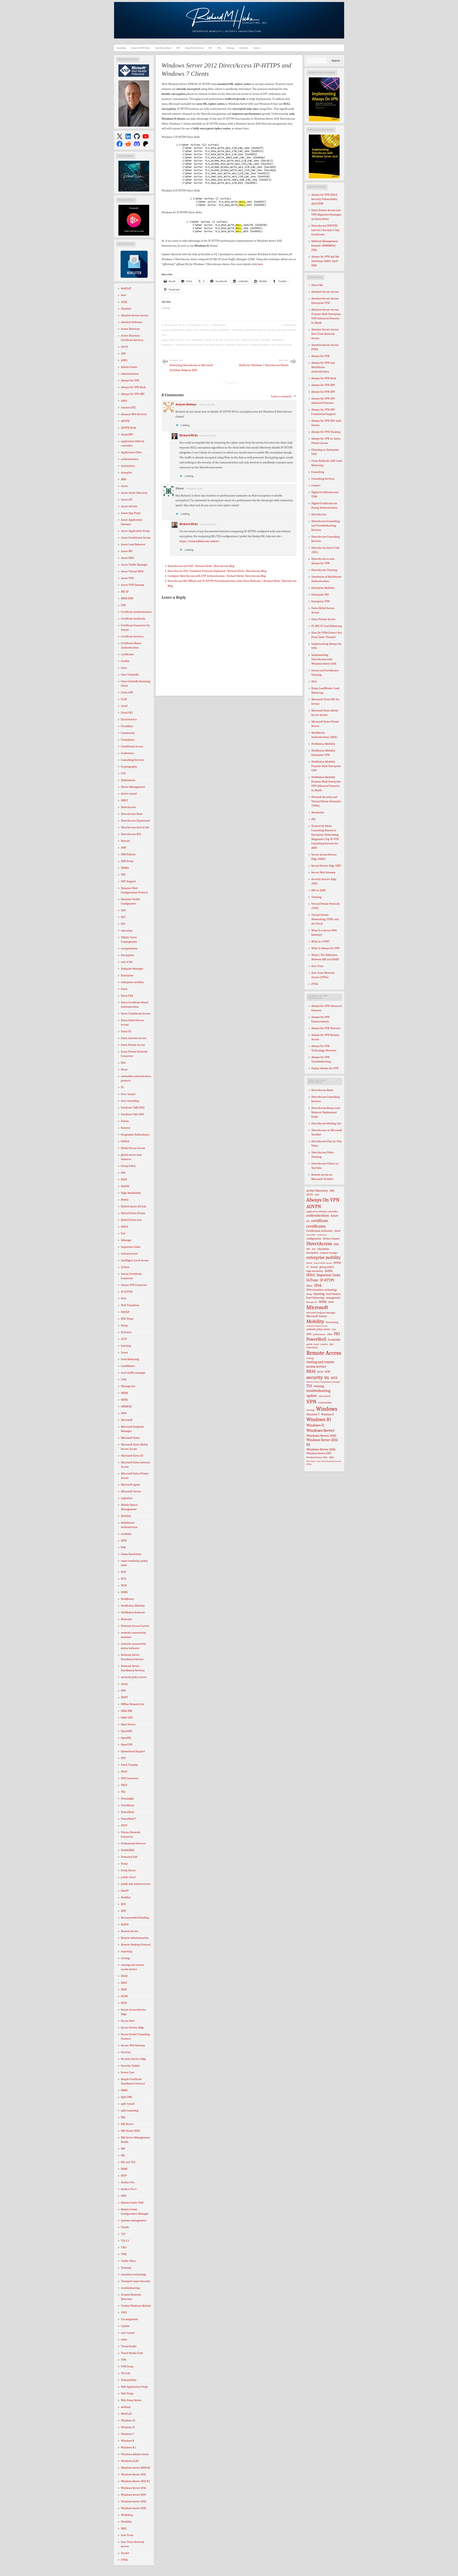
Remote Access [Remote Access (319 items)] (323, 1353)
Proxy (124, 1863)
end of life (127, 962)
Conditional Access (132, 746)
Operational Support (133, 1751)
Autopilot (126, 472)
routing (125, 1958)
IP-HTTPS (127, 1291)
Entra (124, 989)
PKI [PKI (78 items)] (337, 1333)
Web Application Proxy (134, 2386)
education (127, 930)
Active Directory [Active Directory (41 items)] (317, 1190)
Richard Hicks (189, 435)
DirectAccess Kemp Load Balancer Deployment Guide (325, 1112)
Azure (124, 486)
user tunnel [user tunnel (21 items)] (324, 1396)
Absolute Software (131, 322)
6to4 (123, 295)
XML (124, 2528)
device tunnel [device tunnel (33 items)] (331, 1238)
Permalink (219, 325)
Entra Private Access (194, 48)
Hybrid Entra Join (131, 1220)
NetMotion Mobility (133, 1605)
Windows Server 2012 (133, 2474)
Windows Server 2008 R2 (135, 2467)
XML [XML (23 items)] (331, 1457)
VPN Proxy (127, 2366)
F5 (122, 1087)
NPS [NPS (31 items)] (308, 1334)
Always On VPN (130, 380)
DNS (123, 847)
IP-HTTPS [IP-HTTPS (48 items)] (327, 1280)
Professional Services (133, 1843)
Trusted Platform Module (136, 2306)
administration (130, 373)
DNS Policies (128, 854)
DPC (178, 48)
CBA (123, 605)
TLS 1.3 (125, 2240)
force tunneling (130, 1101)
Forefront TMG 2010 (133, 1107)
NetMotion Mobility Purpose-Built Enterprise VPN (326, 766)
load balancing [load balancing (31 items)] (315, 1297)
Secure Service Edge (132, 2027)
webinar (126, 2407)
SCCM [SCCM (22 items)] (320, 1371)
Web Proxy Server (131, 2400)
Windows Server (213, 345)
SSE (123, 2148)
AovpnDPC (127, 434)
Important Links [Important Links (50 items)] (328, 1275)
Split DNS (126, 2097)
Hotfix (125, 1199)
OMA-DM (126, 1711)
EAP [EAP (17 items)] (314, 1249)
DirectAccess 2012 (179, 340)
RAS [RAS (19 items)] (331, 1344)
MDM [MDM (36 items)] (322, 1302)
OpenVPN (127, 1744)
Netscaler (126, 1619)
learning (126, 1345)
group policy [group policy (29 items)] (326, 1267)
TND (123, 2247)
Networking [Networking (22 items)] (332, 1322)
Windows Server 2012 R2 (135, 2481)
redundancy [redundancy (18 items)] (312, 1347)
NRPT (124, 1697)
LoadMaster (128, 1366)
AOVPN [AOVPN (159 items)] (313, 1206)
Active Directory (130, 329)
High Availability (131, 1193)
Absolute (126, 308)
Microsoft (127, 1420)
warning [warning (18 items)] (310, 1410)
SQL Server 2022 (130, 2130)
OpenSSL (126, 1738)
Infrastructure (129, 1253)
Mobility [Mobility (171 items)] (315, 1321)
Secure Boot (128, 2021)
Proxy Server (128, 1870)
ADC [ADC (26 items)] (331, 1190)
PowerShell (127, 1812)
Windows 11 (128, 2427)
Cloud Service (129, 719)
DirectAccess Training (324, 570)
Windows (265, 340)
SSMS (124, 2169)
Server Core (127, 2072)
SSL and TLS (128, 2162)
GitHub (125, 1141)
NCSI (124, 1585)
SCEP (124, 2003)
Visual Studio (129, 2346)
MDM (124, 1393)
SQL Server (127, 2124)
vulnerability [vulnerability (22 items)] (325, 1402)
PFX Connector (129, 1778)
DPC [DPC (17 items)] (308, 1249)
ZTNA (124, 2560)
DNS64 (125, 868)
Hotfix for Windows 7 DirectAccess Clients (264, 365)
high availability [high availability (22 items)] (314, 1270)
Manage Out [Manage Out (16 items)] (311, 1302)
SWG (123, 2196)
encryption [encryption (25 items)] (312, 1252)
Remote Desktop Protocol (136, 1944)
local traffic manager (133, 1372)
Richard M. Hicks (175, 325)
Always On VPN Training (326, 432)
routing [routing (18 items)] (310, 1358)
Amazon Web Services (134, 414)
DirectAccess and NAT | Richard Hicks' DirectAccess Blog (201, 566)
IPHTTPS (228, 340)
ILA (123, 1233)
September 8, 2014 (209, 524)
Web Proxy (127, 2393)
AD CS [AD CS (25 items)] (309, 1194)
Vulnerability (129, 2380)
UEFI (124, 2312)
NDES (124, 1592)
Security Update (130, 2065)
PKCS (124, 1785)
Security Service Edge (133, 2059)
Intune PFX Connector (134, 1285)
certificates (127, 654)
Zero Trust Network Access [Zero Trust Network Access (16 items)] (329, 1461)
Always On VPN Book (140, 48)
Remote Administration (135, 1938)
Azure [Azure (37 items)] (334, 1215)
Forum (125, 1121)
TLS (123, 2234)
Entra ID (126, 1031)
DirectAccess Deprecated (135, 820)
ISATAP (125, 1312)
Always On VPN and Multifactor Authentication (323, 367)
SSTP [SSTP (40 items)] (334, 1378)
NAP (123, 1572)
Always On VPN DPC (133, 394)
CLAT (124, 699)
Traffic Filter (128, 2261)
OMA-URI (127, 1717)
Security (126, 2052)
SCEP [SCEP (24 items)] (327, 1371)
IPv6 (219, 48)
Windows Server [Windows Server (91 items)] (320, 1430)
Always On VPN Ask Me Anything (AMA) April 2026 (325, 261)
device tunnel (129, 793)
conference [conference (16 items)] (322, 1235)
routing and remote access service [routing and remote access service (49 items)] (320, 1364)
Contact (256, 48)
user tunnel (128, 2332)
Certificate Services (132, 636)
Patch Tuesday (129, 1765)
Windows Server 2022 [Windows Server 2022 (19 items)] (316, 1457)
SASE (124, 1989)
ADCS (124, 360)
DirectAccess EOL (131, 834)
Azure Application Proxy (135, 531)
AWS (123, 479)
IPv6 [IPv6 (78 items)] (318, 1285)
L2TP (124, 1339)
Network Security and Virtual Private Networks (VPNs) (326, 801)
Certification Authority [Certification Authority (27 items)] (319, 1231)
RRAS (124, 1976)
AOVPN (125, 421)
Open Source (128, 1724)
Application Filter (131, 452)
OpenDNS (126, 1731)
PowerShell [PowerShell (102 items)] (316, 1339)
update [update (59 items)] (311, 1395)
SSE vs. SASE (318, 890)
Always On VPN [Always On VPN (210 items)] (323, 1200)
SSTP (124, 2175)
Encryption (127, 955)
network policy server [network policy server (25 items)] (318, 1329)
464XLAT (126, 288)
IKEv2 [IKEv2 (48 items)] (310, 1275)
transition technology (133, 2274)
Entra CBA (127, 995)
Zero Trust (127, 2535)
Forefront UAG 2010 (132, 1114)
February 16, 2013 (208, 435)
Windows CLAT (130, 2461)
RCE (123, 1904)
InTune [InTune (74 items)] (312, 1280)
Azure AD (126, 499)
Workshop (127, 2515)
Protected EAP (129, 1857)
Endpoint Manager (132, 968)
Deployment (128, 780)
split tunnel (128, 2103)
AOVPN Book (128, 427)
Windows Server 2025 (133, 2508)
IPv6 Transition (130, 1305)
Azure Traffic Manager (134, 564)
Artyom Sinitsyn (186, 404)
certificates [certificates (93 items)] (316, 1226)
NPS (123, 1690)
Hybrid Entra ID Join (133, 1213)
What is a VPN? (320, 941)
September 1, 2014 (194, 488)
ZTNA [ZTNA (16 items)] (309, 1464)
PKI (210, 48)
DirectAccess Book (163, 48)
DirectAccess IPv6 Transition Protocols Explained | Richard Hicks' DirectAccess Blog (217, 571)
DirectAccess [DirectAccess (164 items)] (319, 1243)
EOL (123, 1062)
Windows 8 (127, 2440)
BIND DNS (127, 598)
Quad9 (125, 1890)
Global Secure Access (133, 1148)
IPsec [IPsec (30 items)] (309, 1286)
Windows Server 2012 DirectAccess (271, 345)
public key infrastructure (136, 1884)
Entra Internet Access (133, 1038)
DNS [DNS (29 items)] (336, 1244)
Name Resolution (131, 1554)
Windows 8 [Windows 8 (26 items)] (327, 1414)
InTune (125, 1267)
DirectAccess (128, 807)
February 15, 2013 (207, 404)
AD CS (124, 346)
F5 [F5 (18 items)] (307, 1267)
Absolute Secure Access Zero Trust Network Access (325, 334)
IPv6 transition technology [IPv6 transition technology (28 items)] (321, 1289)
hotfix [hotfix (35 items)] (328, 1271)
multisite (126, 1534)
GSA (123, 1172)
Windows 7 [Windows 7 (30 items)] (313, 1414)
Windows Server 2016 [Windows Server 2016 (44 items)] (321, 1449)
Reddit (125, 1924)
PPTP (124, 1825)
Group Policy (128, 1166)
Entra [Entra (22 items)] (309, 1262)
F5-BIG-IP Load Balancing (326, 626)
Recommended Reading (135, 1917)
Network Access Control (135, 1626)
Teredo (125, 2227)
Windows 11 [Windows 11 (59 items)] (315, 1425)
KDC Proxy (127, 1318)
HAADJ (125, 1186)
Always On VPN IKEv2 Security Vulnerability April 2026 (324, 199)
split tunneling (129, 2110)
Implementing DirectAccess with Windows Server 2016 (324, 659)
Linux (124, 1352)
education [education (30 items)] (323, 1249)
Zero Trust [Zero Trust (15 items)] (310, 1461)
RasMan (126, 1897)
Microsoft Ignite (130, 1484)
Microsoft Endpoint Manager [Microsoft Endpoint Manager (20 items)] (320, 1312)
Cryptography (129, 766)
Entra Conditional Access (135, 1013)
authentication (129, 459)
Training (230, 48)
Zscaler (125, 2553)
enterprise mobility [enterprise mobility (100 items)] (323, 1257)
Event (124, 1069)
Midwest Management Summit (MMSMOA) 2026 (324, 246)
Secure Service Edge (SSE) (326, 865)
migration (127, 1498)
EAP (123, 910)
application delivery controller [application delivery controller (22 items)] (322, 1211)
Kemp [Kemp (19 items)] (309, 1294)
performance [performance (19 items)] (319, 1334)
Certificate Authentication (136, 612)
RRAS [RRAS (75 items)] (311, 1371)
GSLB (124, 1179)
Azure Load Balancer (133, 544)
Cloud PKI (127, 712)
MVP (124, 1540)
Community (128, 733)
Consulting (121, 48)
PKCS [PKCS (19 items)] (329, 1334)
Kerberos (126, 1332)
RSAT (124, 1982)
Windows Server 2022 (133, 2501)
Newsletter (317, 812)
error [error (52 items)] (337, 1263)
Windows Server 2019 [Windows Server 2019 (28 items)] (318, 1453)
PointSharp (127, 1805)
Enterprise (127, 975)
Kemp (124, 1325)
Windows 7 (127, 2434)
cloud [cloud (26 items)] (337, 1230)
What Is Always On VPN (325, 948)
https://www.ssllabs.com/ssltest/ (200, 541)
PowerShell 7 (128, 1819)
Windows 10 (128, 2420)
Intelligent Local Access (135, 1260)
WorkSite (126, 2521)
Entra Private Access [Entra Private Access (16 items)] (323, 1263)
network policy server (134, 1677)
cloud (124, 706)
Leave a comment (281, 396)
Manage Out (128, 1386)
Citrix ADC (127, 692)
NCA (123, 1578)
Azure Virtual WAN (132, 571)
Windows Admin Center (135, 2454)
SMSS (124, 2090)
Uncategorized (129, 2319)
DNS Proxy (127, 861)
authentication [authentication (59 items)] (317, 1215)
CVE (123, 773)
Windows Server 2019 (133, 2494)
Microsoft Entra (130, 1438)
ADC (123, 353)
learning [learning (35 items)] (319, 1294)
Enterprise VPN (320, 601)
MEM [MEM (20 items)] (331, 1302)
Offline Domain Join (132, 1704)
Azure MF (127, 551)
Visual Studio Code (132, 2353)
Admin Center (129, 367)
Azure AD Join (129, 506)
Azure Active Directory (134, 493)
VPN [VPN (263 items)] (311, 1401)
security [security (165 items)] (314, 1377)
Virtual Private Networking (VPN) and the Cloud (325, 919)
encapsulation (129, 948)
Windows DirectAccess (189, 345)
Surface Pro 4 (128, 2189)
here (260, 264)
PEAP (124, 1771)
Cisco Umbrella (130, 674)
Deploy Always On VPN (324, 1068)
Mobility (126, 1516)
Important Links (130, 1247)
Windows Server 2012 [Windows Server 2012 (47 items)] (321, 1436)
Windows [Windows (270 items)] (326, 1409)
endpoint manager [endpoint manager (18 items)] (329, 1252)
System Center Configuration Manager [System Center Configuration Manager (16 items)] (323, 1382)
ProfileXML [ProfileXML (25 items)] (334, 1339)
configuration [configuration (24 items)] (313, 1238)
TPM (124, 2254)
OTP (123, 1758)
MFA (124, 1413)
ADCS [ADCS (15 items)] (317, 1194)
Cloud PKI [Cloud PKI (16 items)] (310, 1235)
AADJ (124, 302)
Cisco (124, 668)
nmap (124, 1684)
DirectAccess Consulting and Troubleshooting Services (325, 526)
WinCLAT (126, 2413)
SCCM (124, 1996)
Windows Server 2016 (133, 2488)
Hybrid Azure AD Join (134, 1206)
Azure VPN (127, 578)
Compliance (128, 739)
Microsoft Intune (131, 1491)
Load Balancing (130, 1359)
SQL (123, 2117)
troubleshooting (130, 2288)
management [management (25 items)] (333, 1297)
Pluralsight (127, 1798)
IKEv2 (124, 1226)
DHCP (124, 800)
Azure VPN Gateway (132, 585)
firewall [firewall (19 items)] (314, 1267)
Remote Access (129, 1931)
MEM (124, 1399)
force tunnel (128, 1094)
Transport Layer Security (135, 2281)
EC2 (123, 917)
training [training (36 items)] (319, 1386)
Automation (128, 466)
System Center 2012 (132, 2202)
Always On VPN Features (325, 1028)
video (124, 2339)
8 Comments (289, 325)
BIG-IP (125, 591)
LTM (124, 1379)
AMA (124, 400)
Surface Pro (127, 2182)
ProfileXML (127, 1850)
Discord (125, 841)
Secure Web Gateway (133, 2045)
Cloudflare (127, 726)
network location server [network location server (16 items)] (317, 1326)
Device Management (133, 787)
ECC (123, 924)
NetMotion (127, 1599)
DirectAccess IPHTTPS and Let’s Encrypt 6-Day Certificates (325, 230)
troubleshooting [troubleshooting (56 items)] (318, 1391)
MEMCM (126, 1406)
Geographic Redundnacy (135, 1134)
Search (335, 60)
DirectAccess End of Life (135, 827)
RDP (123, 1911)
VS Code (125, 2373)
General (125, 1128)
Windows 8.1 (128, 2447)
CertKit (125, 661)
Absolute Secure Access (134, 315)
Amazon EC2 (128, 407)
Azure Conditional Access (136, 537)
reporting (126, 1951)
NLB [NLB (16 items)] (334, 1329)
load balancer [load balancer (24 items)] (333, 1293)
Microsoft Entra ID (132, 1455)
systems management (134, 2220)
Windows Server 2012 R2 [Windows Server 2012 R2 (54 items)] (322, 1442)
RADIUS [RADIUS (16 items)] (324, 1344)
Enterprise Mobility (323, 588)
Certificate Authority (133, 618)
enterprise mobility (132, 982)
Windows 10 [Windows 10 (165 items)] (318, 1419)
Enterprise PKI (320, 594)
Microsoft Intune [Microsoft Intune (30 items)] (316, 1316)
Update (125, 2326)
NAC (123, 1547)
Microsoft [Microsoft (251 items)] (317, 1307)
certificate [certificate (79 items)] (319, 1220)
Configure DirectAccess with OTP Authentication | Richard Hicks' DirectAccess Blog (217, 576)
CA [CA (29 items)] (308, 1221)
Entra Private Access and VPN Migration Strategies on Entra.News (326, 215)
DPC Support (128, 881)
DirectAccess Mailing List (326, 1123)
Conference (127, 753)
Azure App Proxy (131, 513)
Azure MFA (127, 558)
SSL (123, 2155)
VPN (123, 2359)
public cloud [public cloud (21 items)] (312, 1344)
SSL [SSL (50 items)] (326, 1378)
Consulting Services (132, 760)
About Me (243, 48)
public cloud (128, 1877)
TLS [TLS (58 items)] (309, 1386)
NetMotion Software (133, 1612)
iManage (126, 1240)
